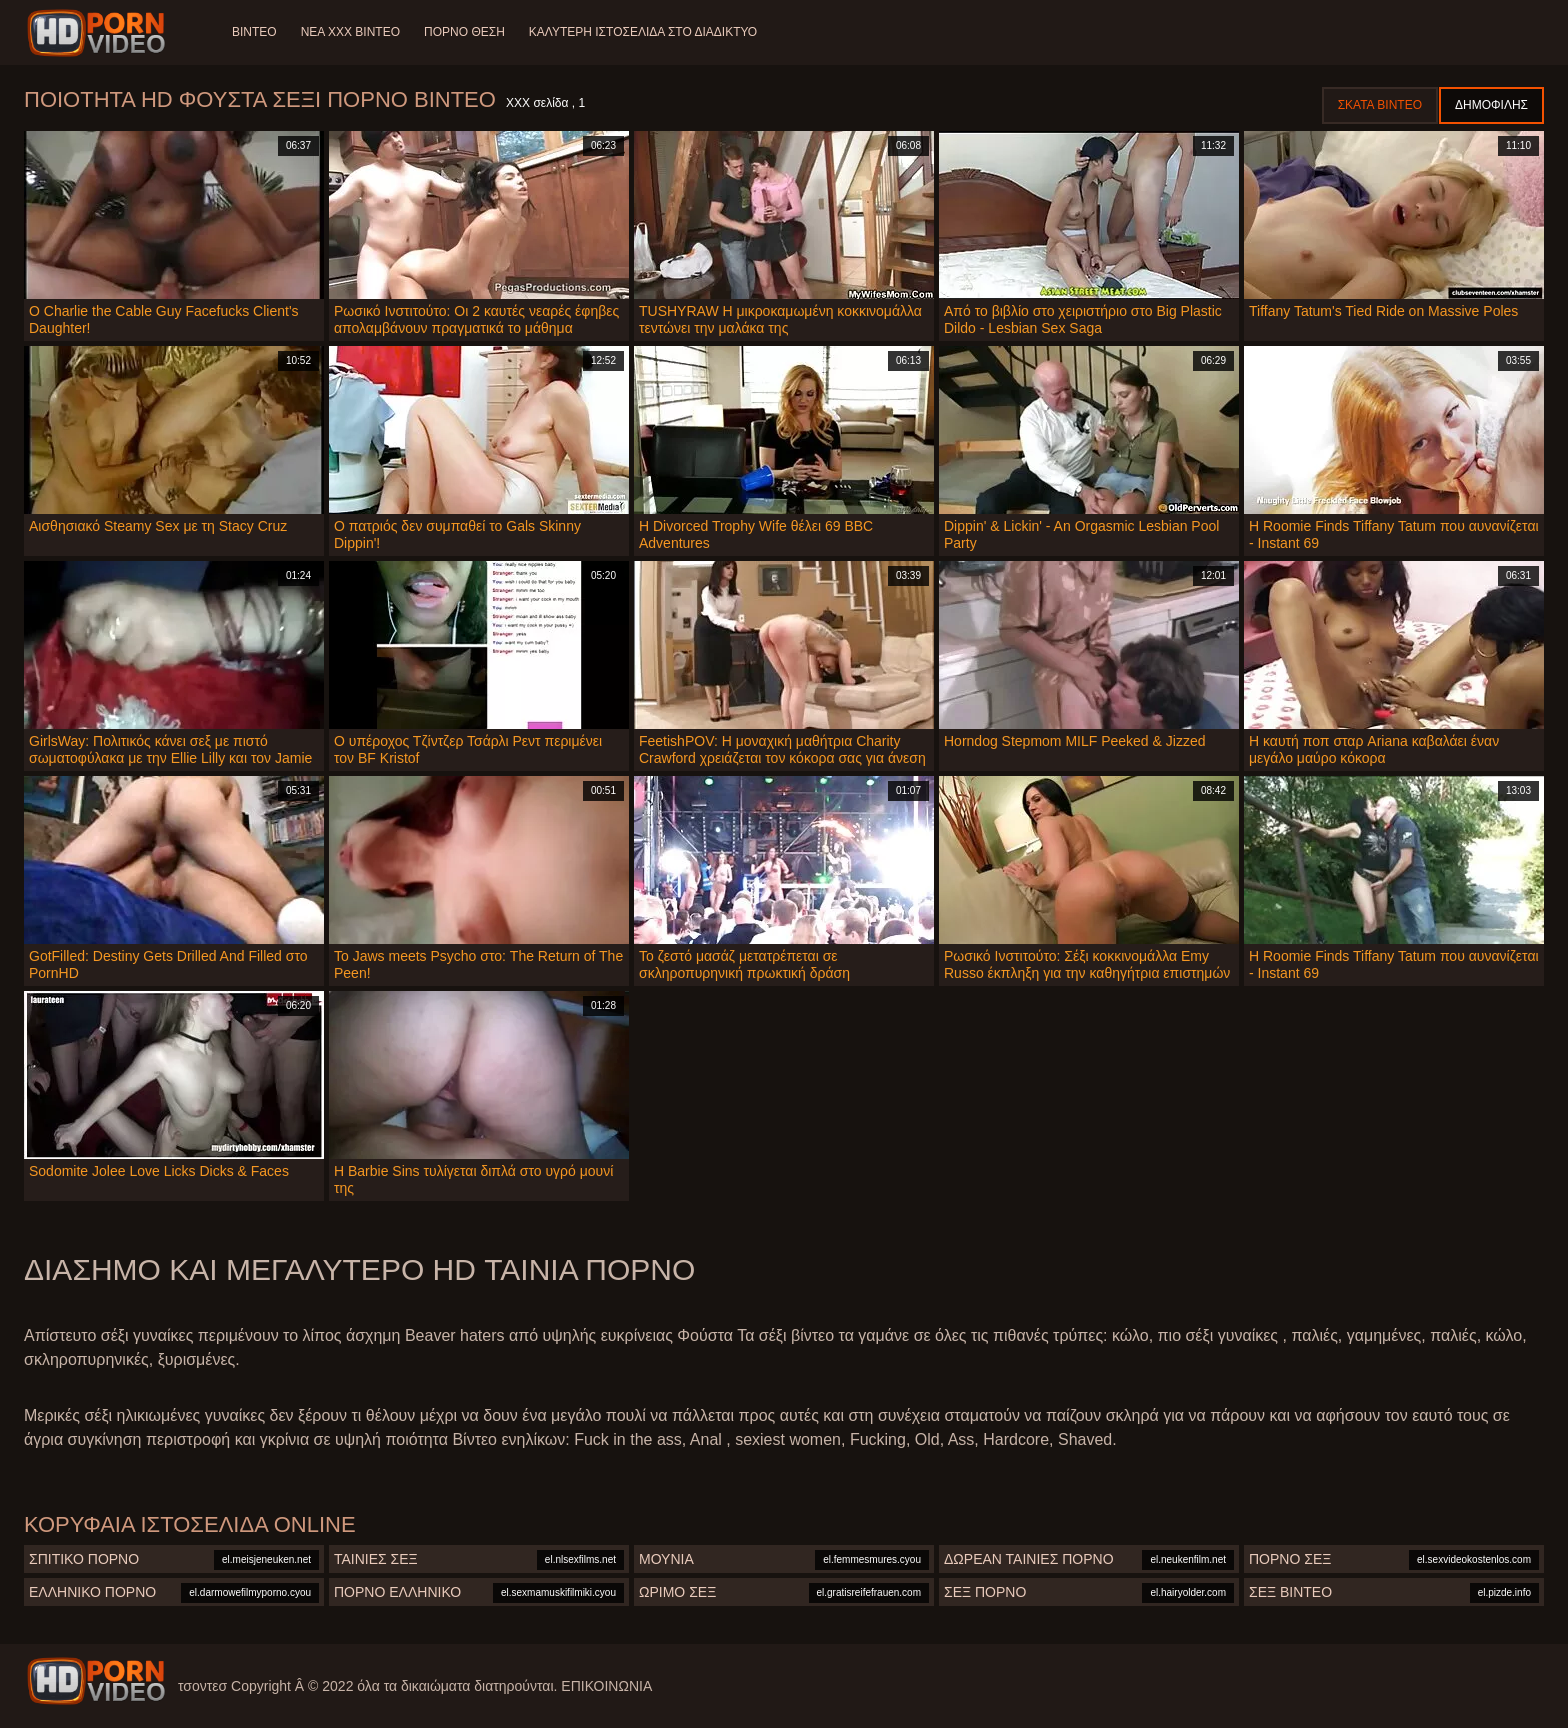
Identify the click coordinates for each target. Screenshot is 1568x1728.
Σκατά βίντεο (1380, 105)
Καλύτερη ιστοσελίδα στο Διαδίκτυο (643, 32)
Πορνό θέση (464, 32)
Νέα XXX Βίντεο (350, 32)
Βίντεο (254, 32)
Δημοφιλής (1491, 105)
